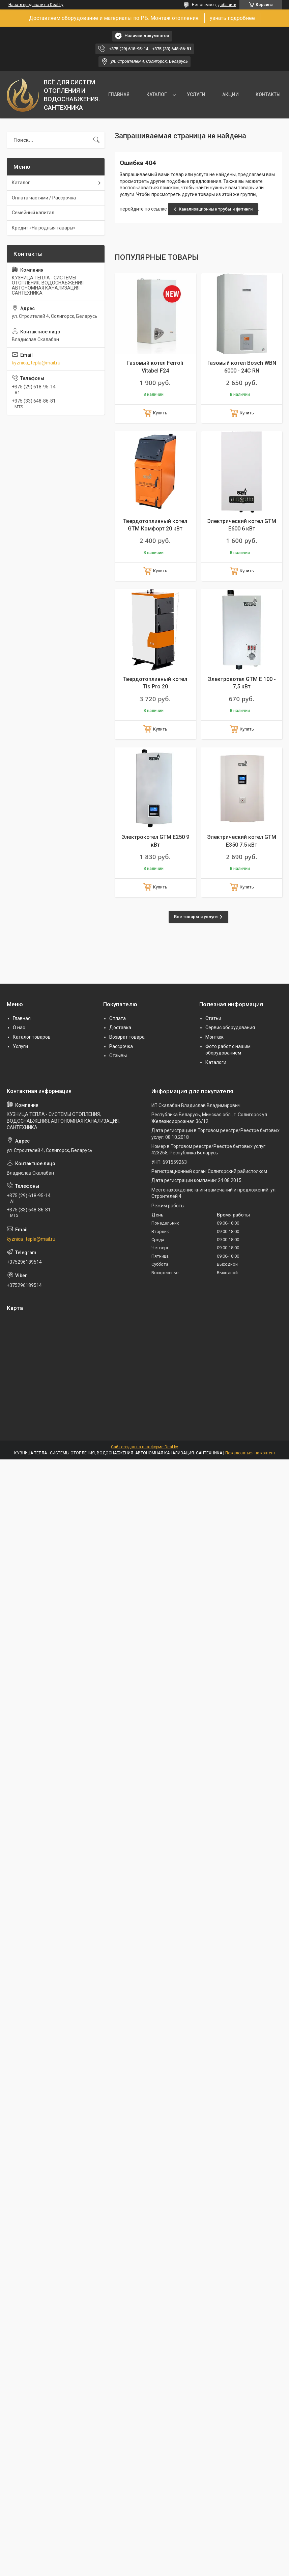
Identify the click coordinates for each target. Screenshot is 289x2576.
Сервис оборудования (230, 1027)
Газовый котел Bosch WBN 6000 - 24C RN (241, 367)
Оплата (117, 1018)
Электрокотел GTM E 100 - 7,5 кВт (242, 683)
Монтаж (214, 1037)
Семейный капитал (33, 212)
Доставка (120, 1027)
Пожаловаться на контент (250, 1453)
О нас (19, 1027)
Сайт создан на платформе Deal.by (144, 1447)
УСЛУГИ (196, 94)
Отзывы (118, 1055)
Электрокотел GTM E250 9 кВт (155, 841)
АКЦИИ (230, 94)
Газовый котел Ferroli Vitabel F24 (155, 367)
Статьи (213, 1018)
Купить (160, 412)
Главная (22, 1018)
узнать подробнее (232, 18)
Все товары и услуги (196, 916)
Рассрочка (121, 1046)
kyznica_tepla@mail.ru (36, 362)
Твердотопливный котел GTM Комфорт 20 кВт (155, 525)
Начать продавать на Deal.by (35, 4)
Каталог (21, 182)
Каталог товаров (32, 1037)
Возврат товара (127, 1037)
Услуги (20, 1046)
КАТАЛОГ (156, 94)
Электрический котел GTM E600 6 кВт (241, 525)
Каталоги (215, 1062)
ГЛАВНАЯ (118, 94)
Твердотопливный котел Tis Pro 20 (155, 683)
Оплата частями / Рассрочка (44, 197)
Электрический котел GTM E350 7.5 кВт (241, 841)
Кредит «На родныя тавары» (44, 227)
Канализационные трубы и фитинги (216, 209)
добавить (227, 4)
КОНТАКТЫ (268, 94)
